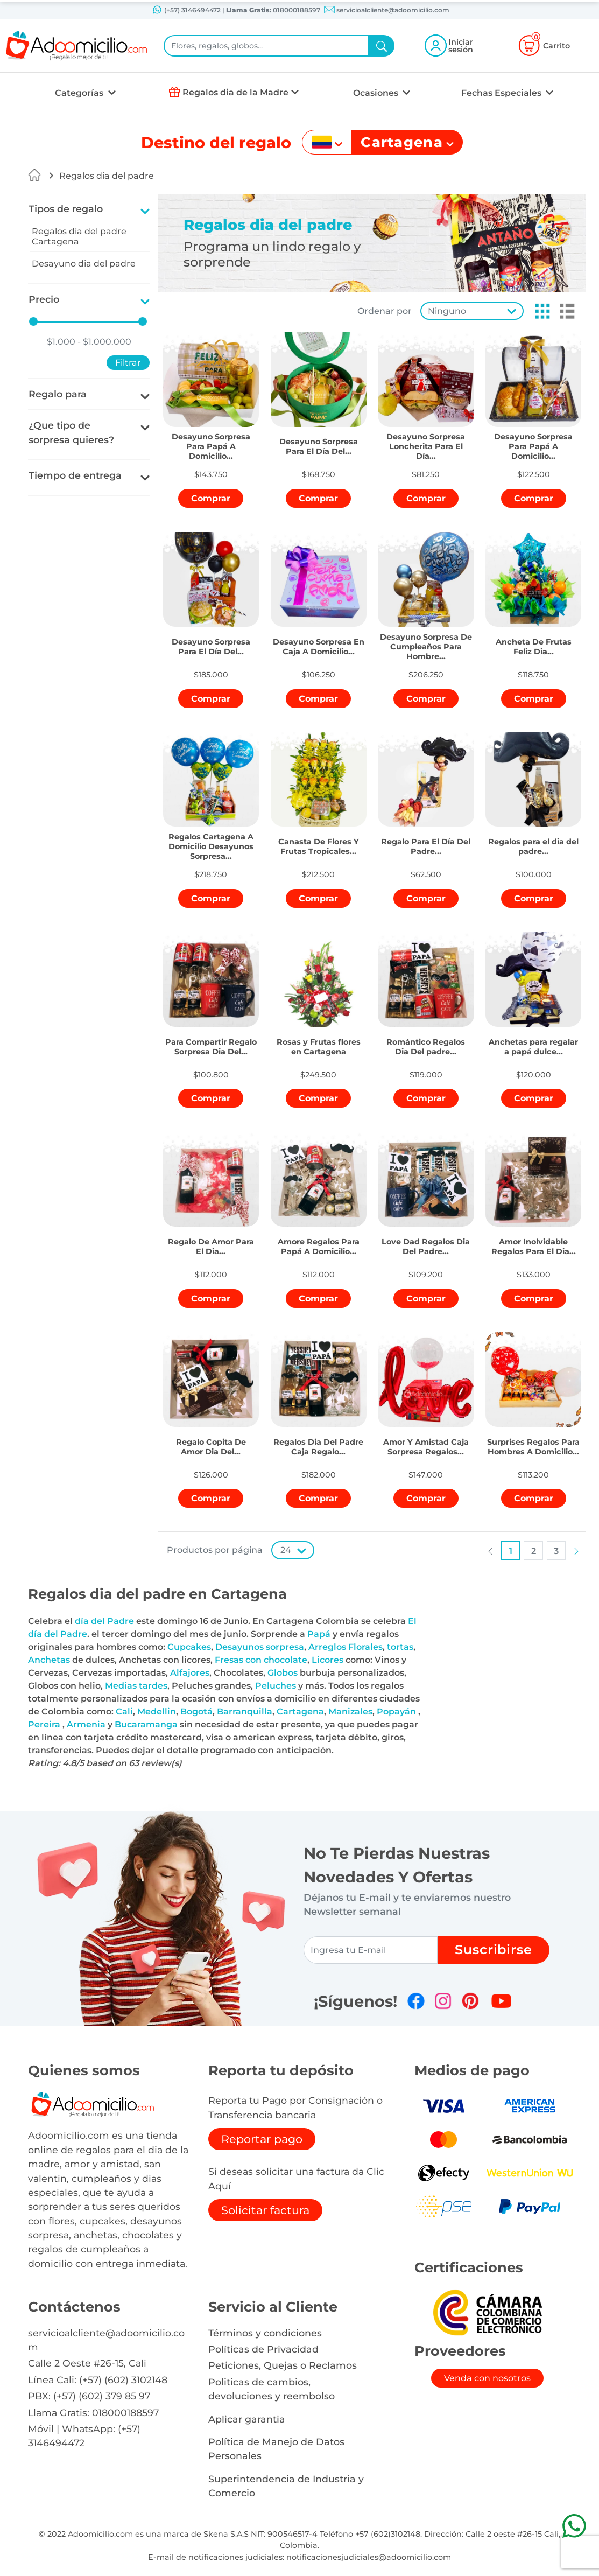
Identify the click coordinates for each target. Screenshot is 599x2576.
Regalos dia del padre (106, 176)
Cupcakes (189, 1647)
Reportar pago (261, 2139)
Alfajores (189, 1673)
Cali (124, 1711)
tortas (400, 1647)
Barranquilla (244, 1711)
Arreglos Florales (345, 1647)
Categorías (80, 93)
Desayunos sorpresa (259, 1647)
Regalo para (58, 394)
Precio (44, 299)
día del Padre (104, 1621)
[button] (539, 311)
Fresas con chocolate (261, 1660)
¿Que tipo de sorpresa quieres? (71, 432)
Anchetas (49, 1660)
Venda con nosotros (487, 2378)
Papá (318, 1634)
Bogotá (196, 1711)
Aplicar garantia (246, 2419)
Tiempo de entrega (75, 475)
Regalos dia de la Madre (235, 92)
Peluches (275, 1686)
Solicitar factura (265, 2210)
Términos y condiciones (265, 2333)
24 (285, 1550)
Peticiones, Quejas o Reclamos (282, 2365)
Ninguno (447, 311)
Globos (282, 1673)
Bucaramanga (146, 1724)
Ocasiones (376, 93)
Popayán (396, 1711)
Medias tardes (136, 1686)
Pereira (44, 1724)
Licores (327, 1660)
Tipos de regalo (66, 208)
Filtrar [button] (128, 363)
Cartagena (300, 1711)
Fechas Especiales (502, 93)
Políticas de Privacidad (263, 2349)
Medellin (156, 1711)
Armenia (86, 1724)
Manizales (350, 1711)
